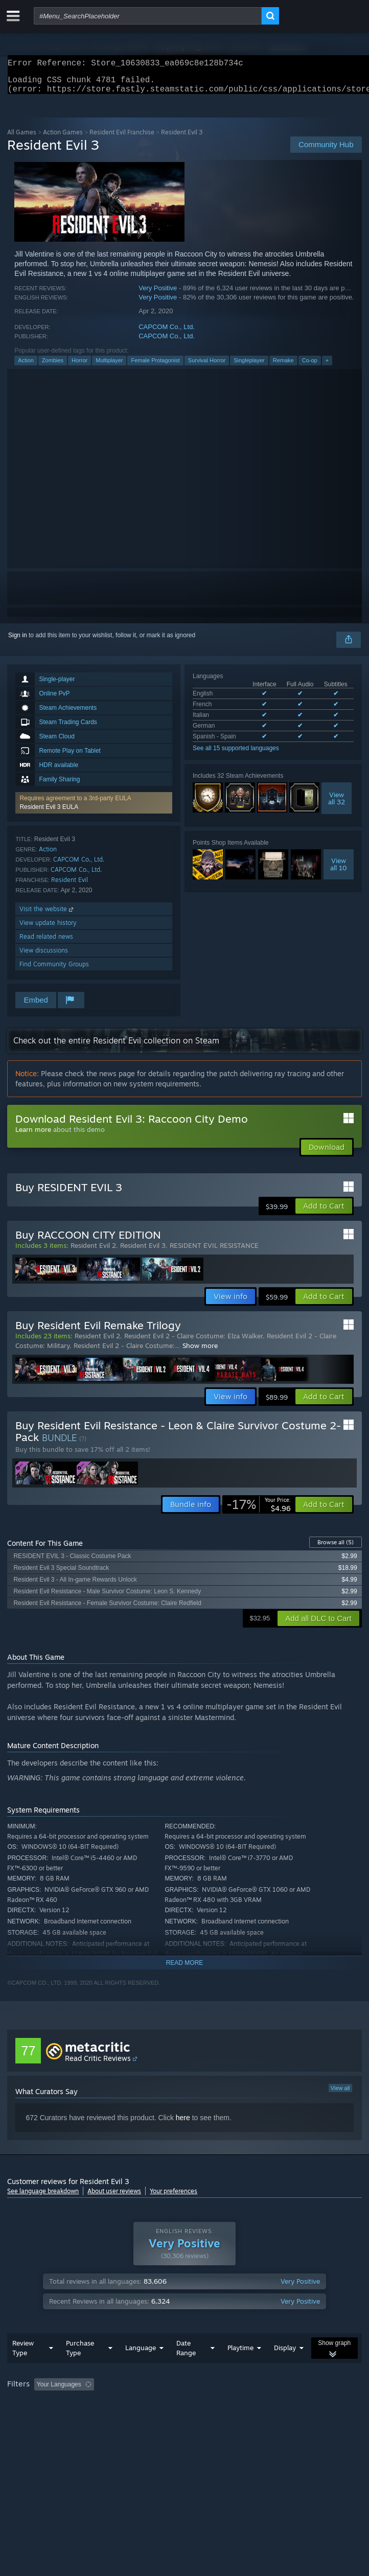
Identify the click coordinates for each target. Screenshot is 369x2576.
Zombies (52, 366)
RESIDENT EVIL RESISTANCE (214, 1251)
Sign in (17, 641)
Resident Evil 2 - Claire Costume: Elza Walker (193, 1342)
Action (26, 366)
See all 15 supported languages (236, 754)
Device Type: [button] (268, 2418)
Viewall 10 (338, 870)
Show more (200, 1352)
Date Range (186, 2368)
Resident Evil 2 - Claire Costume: (124, 1352)
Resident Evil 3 (143, 1251)
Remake (283, 366)
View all (340, 2094)
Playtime (240, 2368)
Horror (79, 366)
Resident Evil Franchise (121, 138)
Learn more (33, 1135)
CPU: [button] (189, 2418)
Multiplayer (109, 366)
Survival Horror (206, 366)
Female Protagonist (155, 366)
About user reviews (114, 2197)
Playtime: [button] (240, 2404)
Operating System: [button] (136, 2418)
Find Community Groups (54, 970)
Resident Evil (69, 886)
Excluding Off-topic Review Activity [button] (162, 2404)
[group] (184, 2412)
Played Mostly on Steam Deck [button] (50, 2418)
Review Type (23, 2368)
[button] (93, 809)
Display (285, 2368)
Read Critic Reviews (98, 2064)
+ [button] (327, 366)
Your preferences (173, 2197)
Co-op (309, 366)
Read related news (46, 942)
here (183, 2124)
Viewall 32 (336, 804)
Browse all (335, 1548)
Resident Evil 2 (93, 1251)
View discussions (43, 956)
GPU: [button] (223, 2418)
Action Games (63, 138)
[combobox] (148, 16)
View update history (48, 929)
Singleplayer (249, 366)
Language (140, 2368)
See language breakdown (43, 2197)
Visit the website (47, 915)
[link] (258, 1510)
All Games (21, 138)
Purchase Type (80, 2368)
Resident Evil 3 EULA (48, 813)
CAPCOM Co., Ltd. (167, 333)
